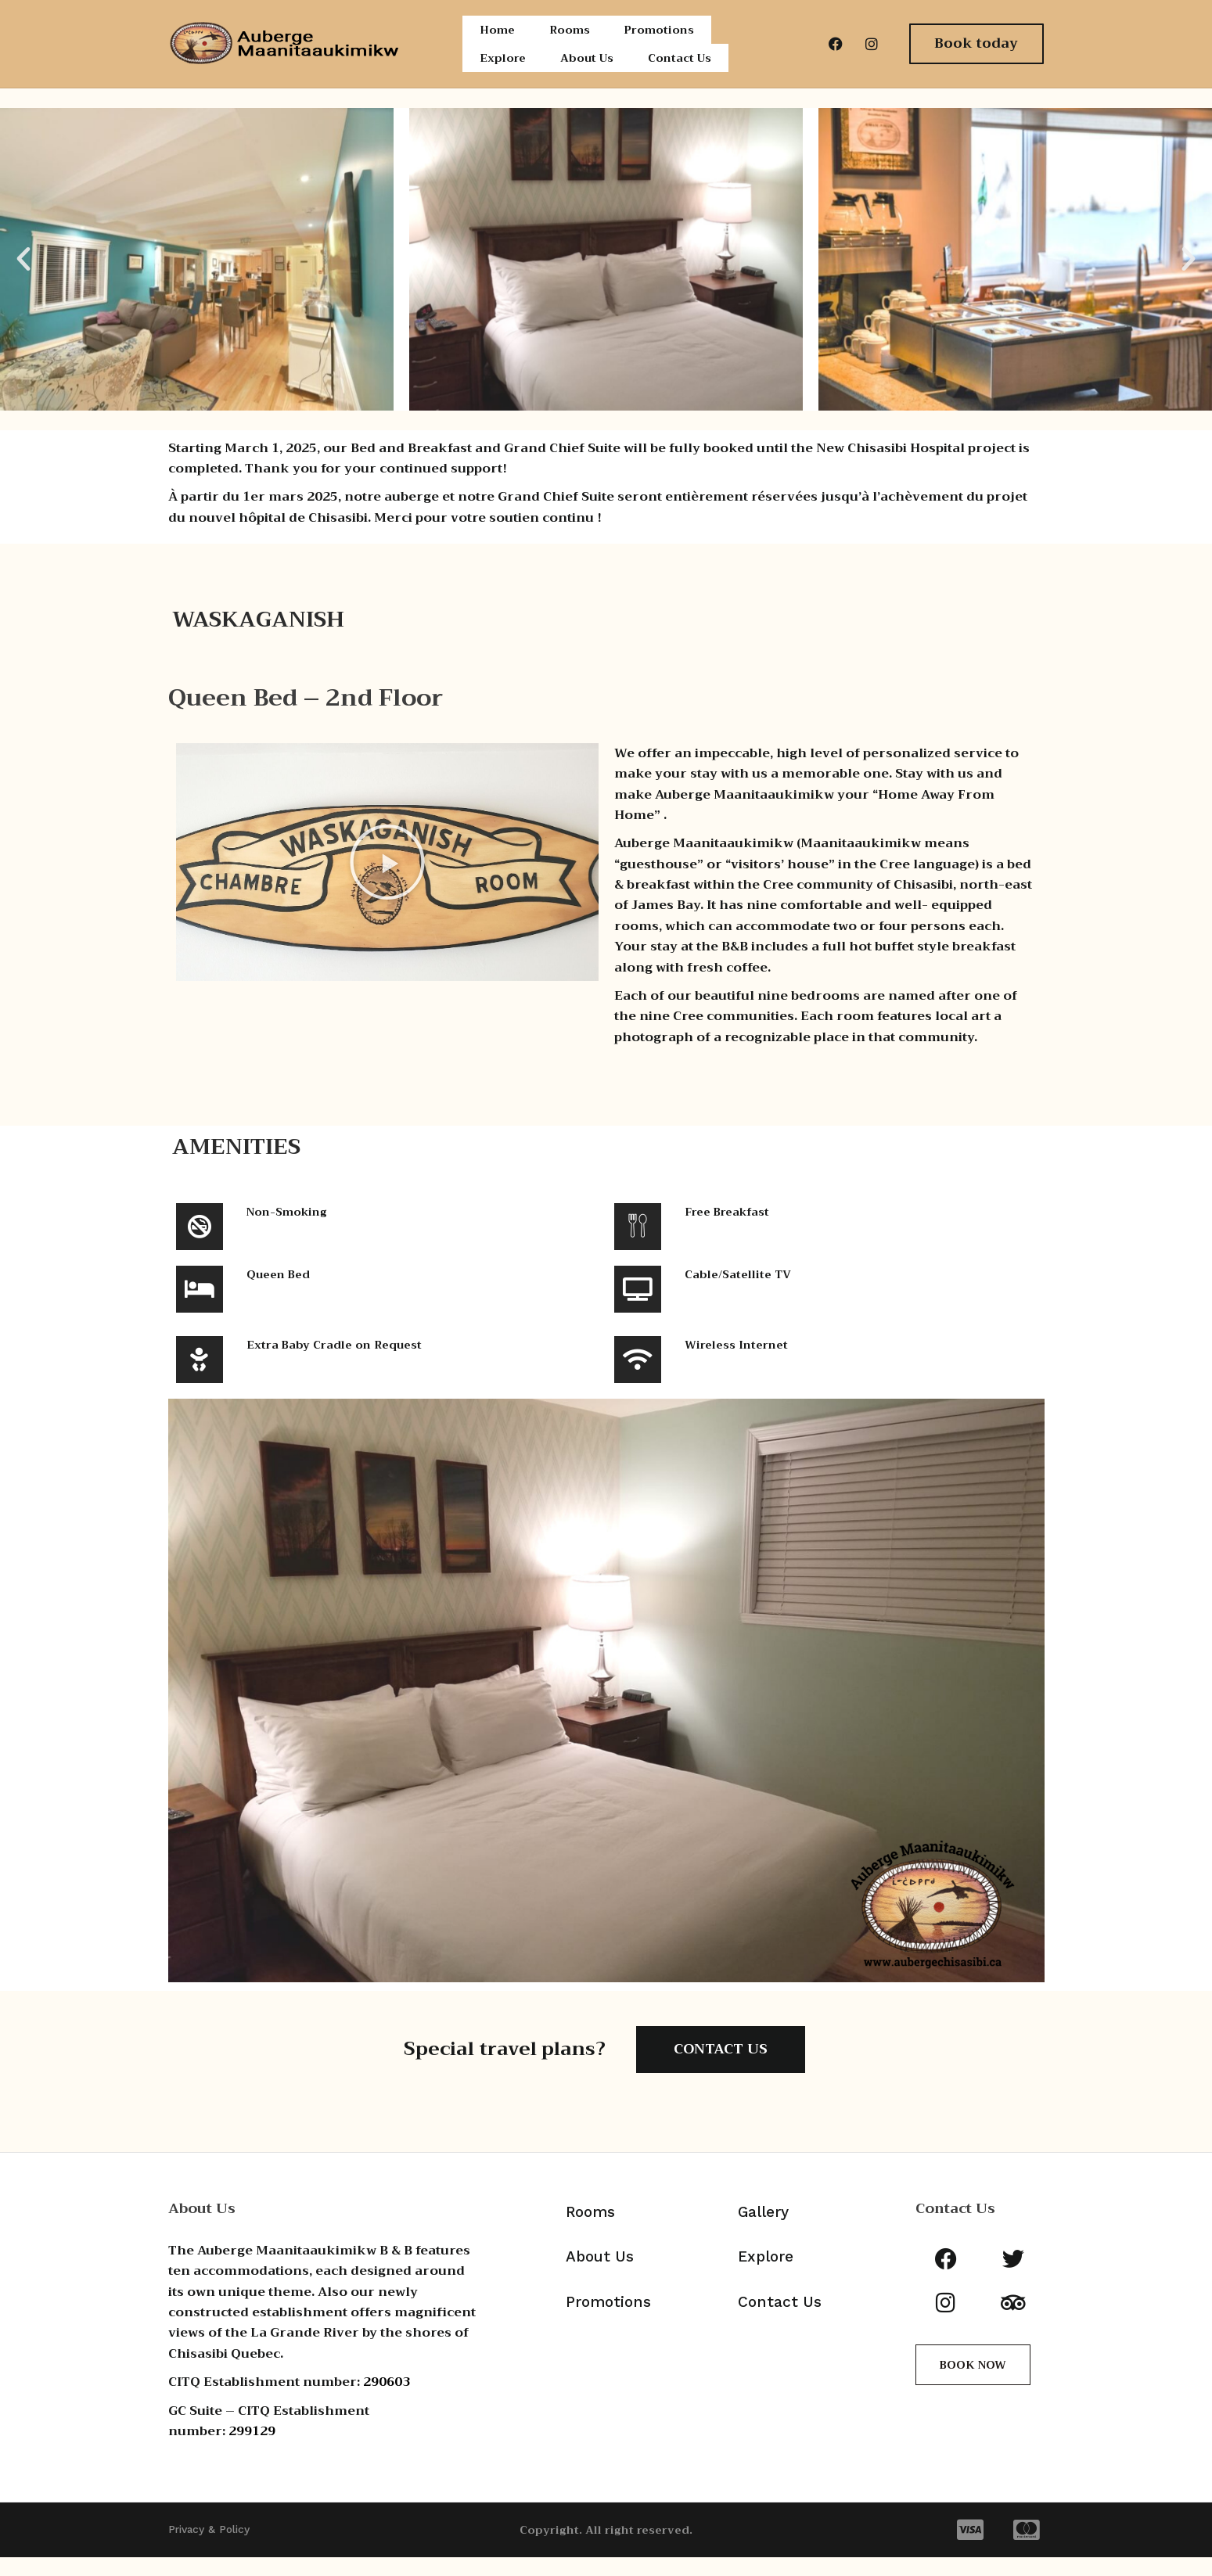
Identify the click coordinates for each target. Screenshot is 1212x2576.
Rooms (568, 34)
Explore (502, 71)
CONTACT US (721, 2067)
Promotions (661, 34)
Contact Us (685, 71)
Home (496, 34)
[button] (23, 277)
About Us (588, 71)
